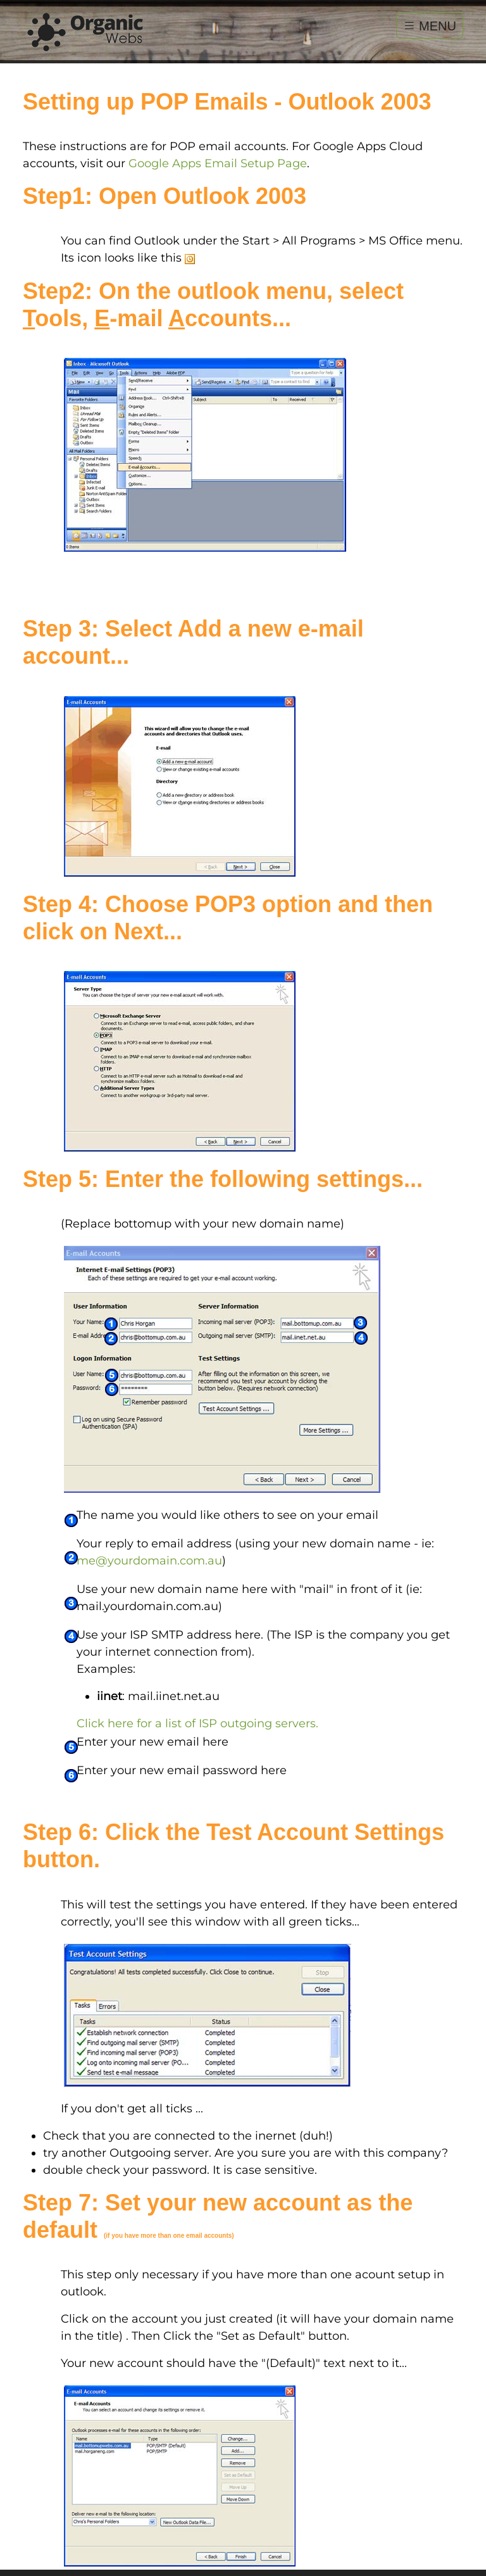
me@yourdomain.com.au (149, 1561)
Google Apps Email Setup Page (217, 163)
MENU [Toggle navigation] (429, 25)
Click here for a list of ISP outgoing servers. (197, 1723)
